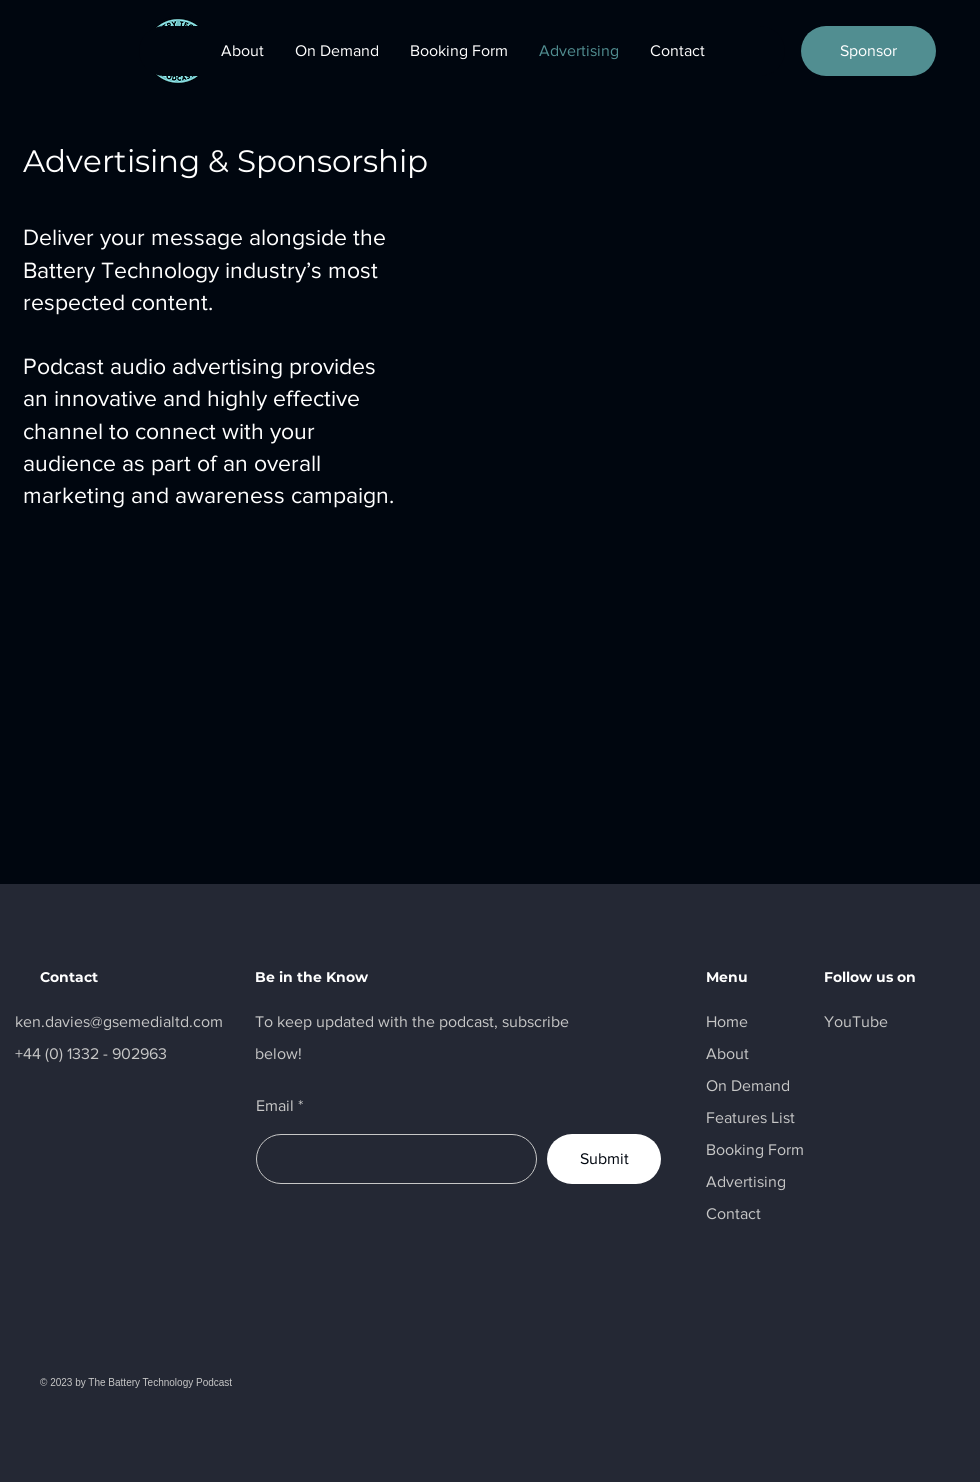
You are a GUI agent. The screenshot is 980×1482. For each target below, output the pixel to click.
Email (275, 1106)
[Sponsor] (868, 51)
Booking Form (755, 1149)
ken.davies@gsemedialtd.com (119, 1021)
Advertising (746, 1181)
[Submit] (604, 1159)
